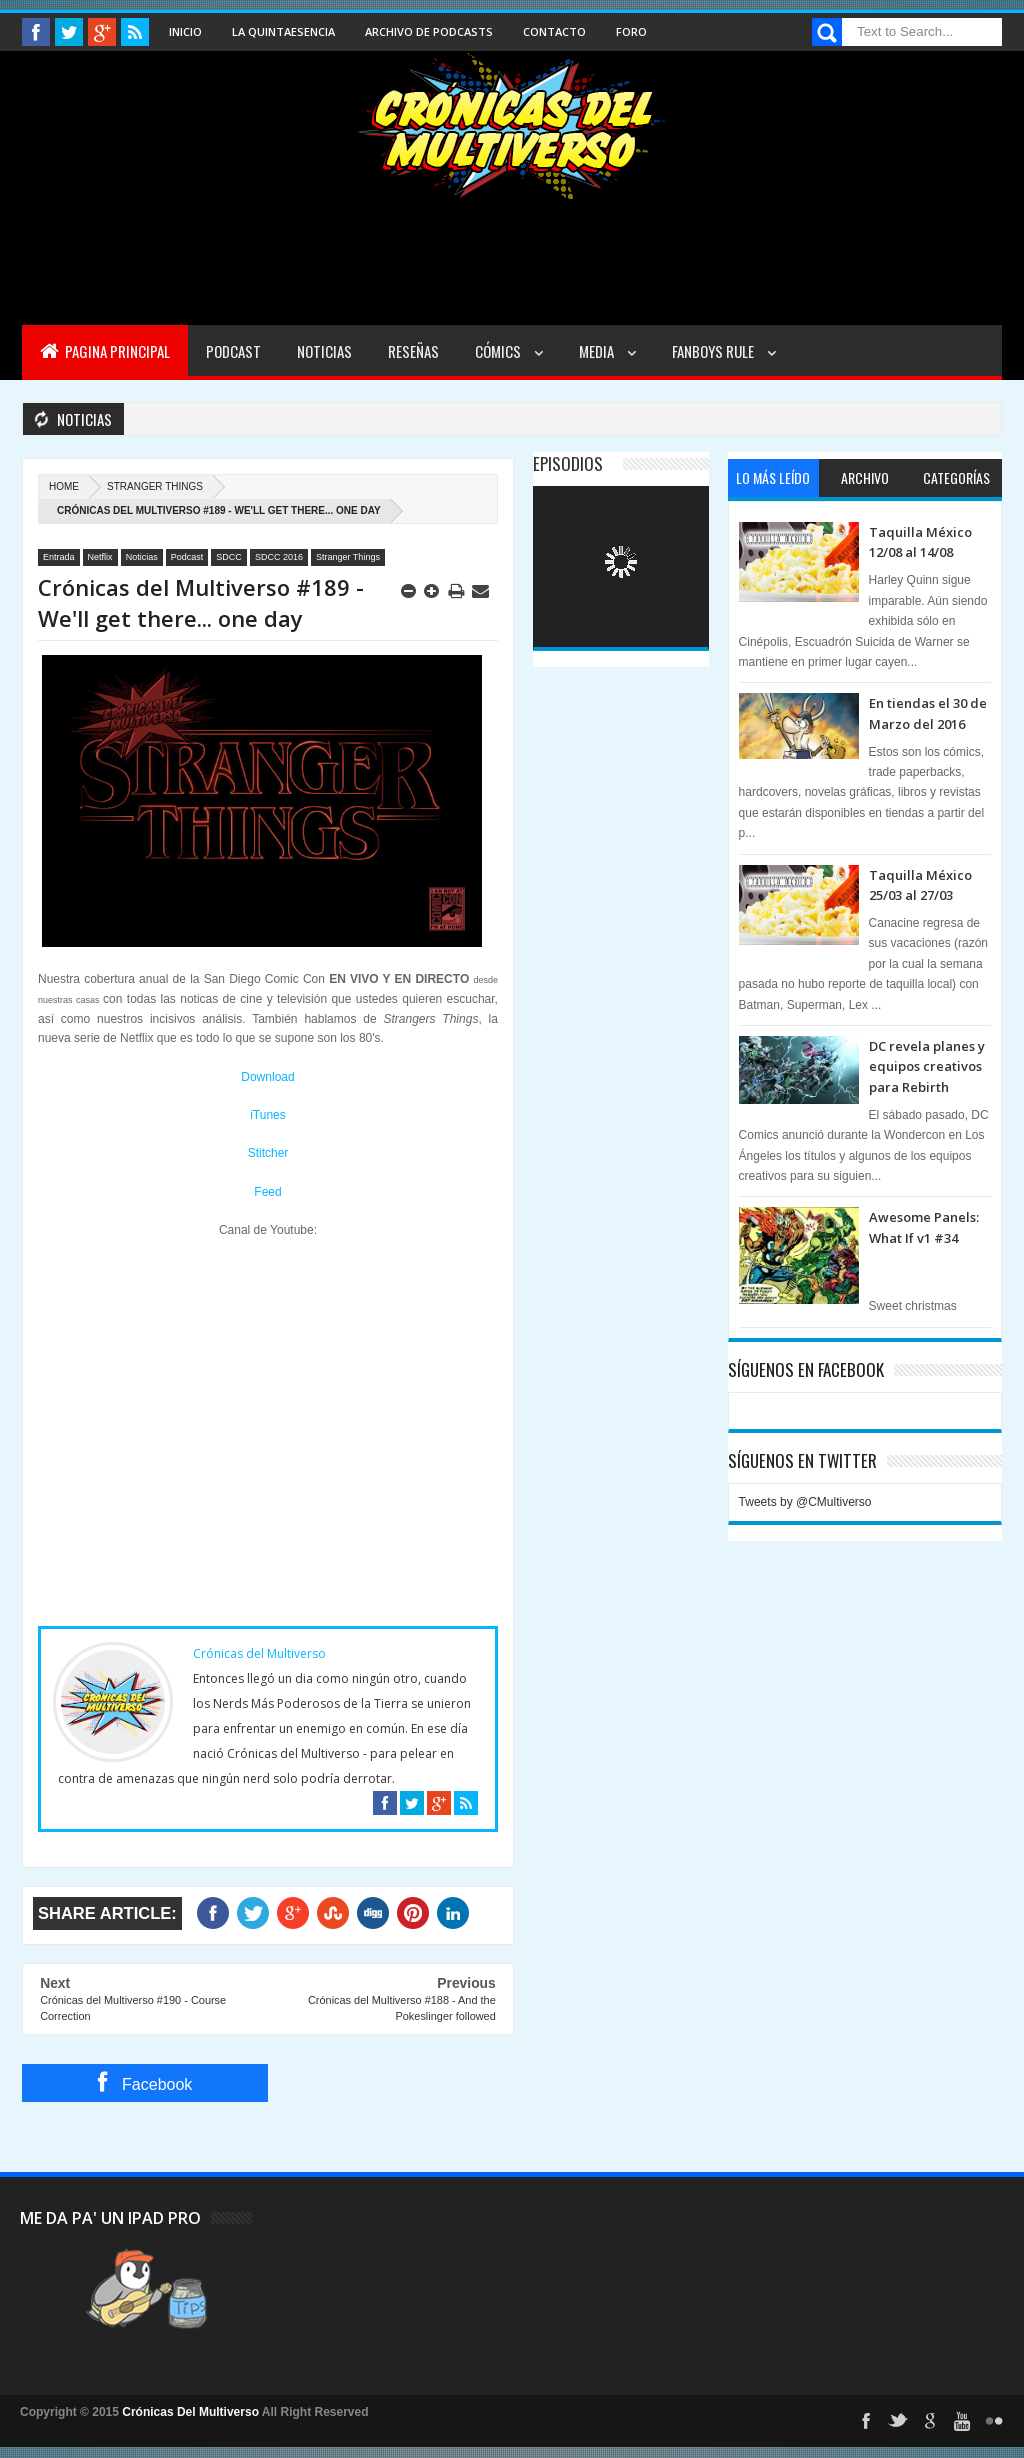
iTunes (268, 1115)
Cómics (499, 351)
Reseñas (413, 351)
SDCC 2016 (279, 557)
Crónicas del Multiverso (259, 1653)
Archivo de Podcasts (429, 31)
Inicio (185, 31)
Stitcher (268, 1153)
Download (267, 1077)
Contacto (554, 31)
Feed (267, 1192)
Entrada (59, 557)
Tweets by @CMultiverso (805, 1502)
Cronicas (512, 126)
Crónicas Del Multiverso (192, 2412)
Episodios (568, 463)
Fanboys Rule (714, 351)
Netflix (100, 557)
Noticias (324, 351)
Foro (631, 31)
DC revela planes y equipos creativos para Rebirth (927, 1066)
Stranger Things (155, 486)
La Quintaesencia (283, 31)
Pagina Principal (105, 351)
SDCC (229, 557)
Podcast (233, 351)
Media (598, 351)
